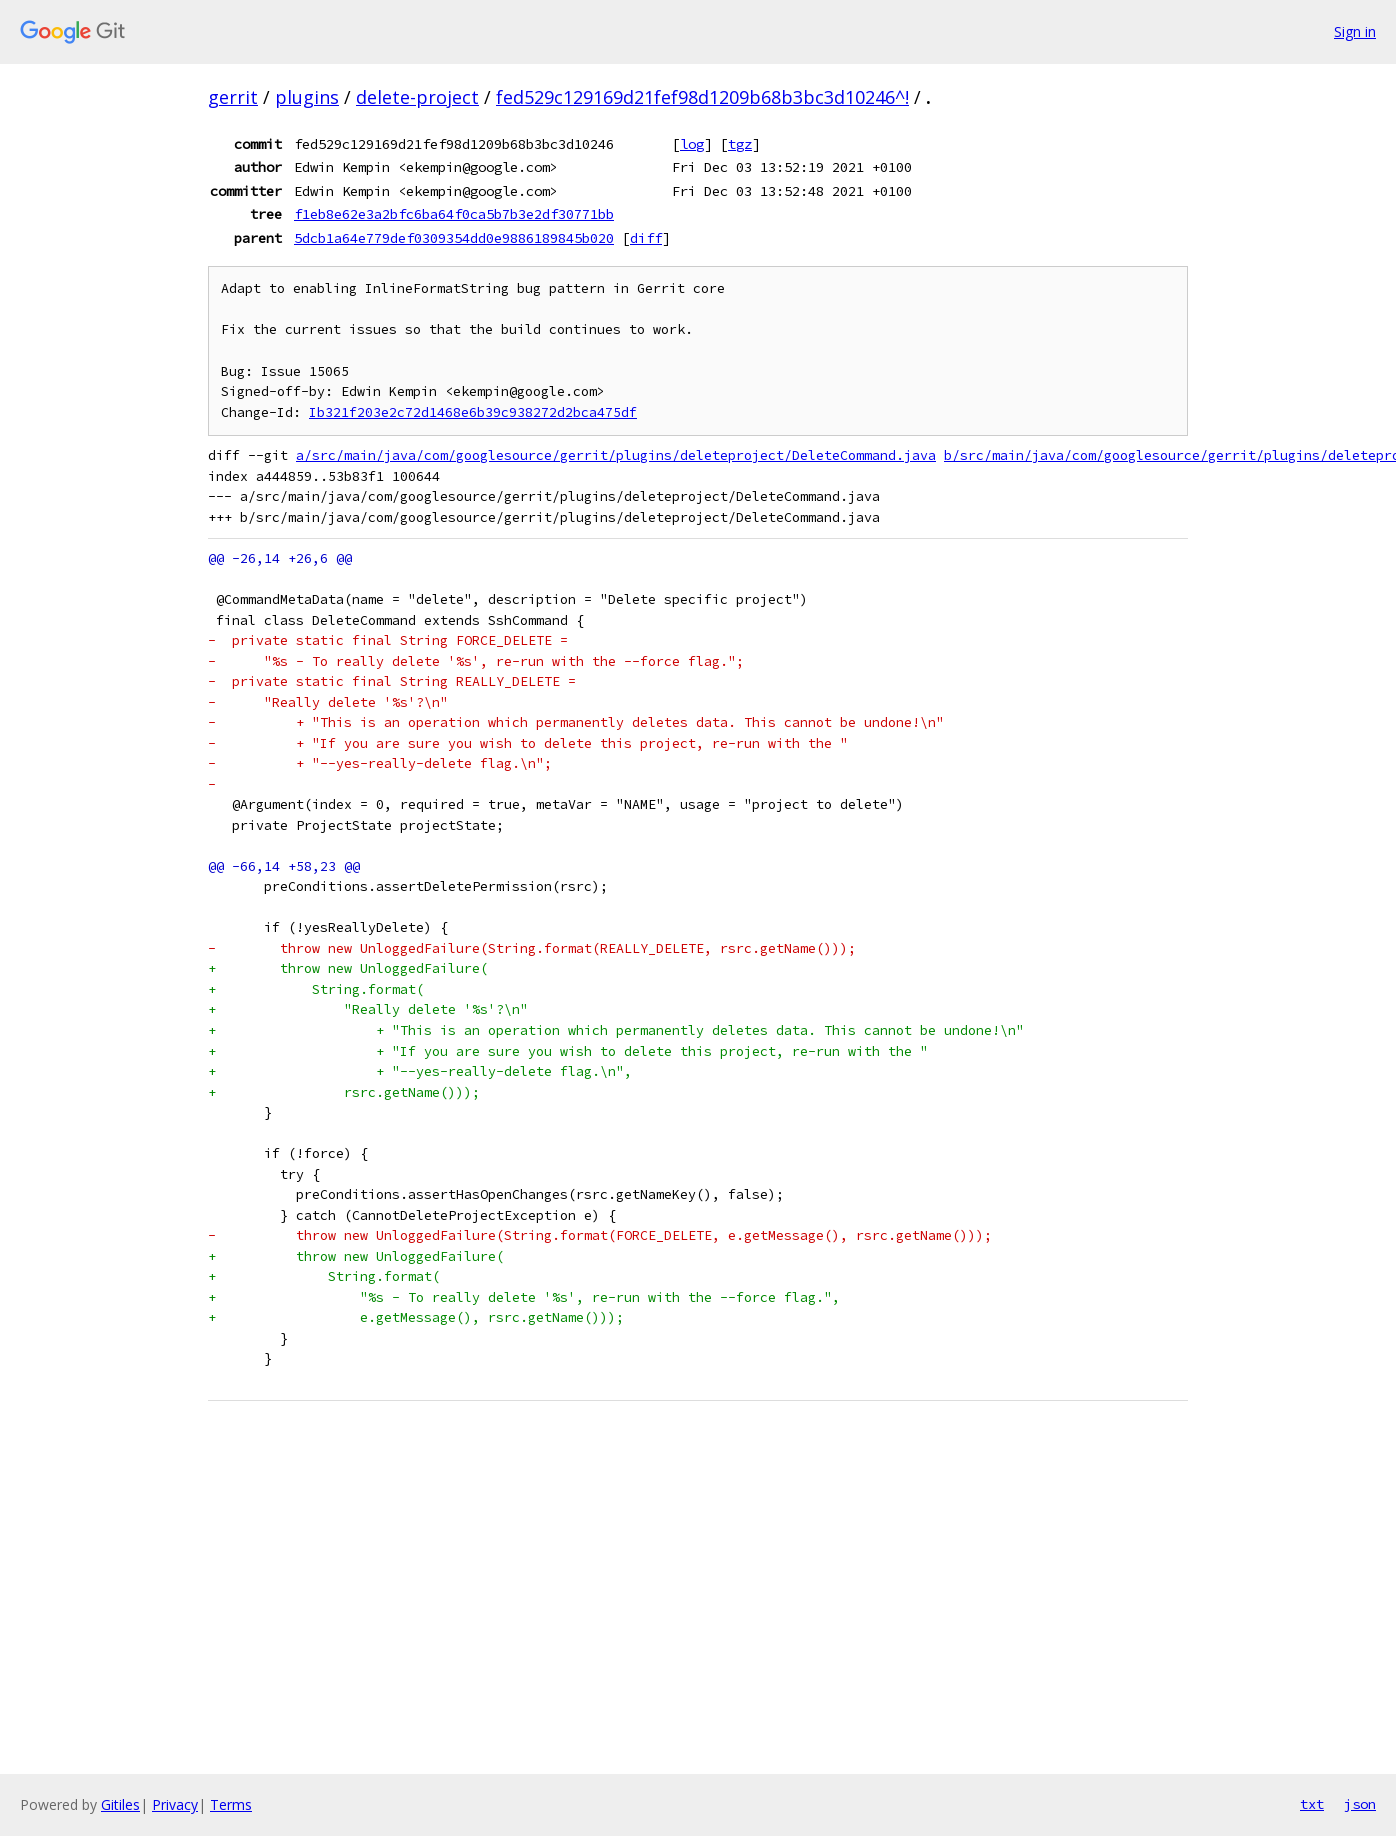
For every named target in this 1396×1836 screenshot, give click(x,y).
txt (1312, 1804)
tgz (740, 144)
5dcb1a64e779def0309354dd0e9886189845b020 (454, 238)
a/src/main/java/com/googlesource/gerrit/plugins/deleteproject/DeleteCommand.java (616, 455)
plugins (307, 97)
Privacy (175, 1804)
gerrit (233, 97)
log (692, 144)
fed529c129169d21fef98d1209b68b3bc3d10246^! (702, 97)
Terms (231, 1804)
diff (646, 238)
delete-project (417, 97)
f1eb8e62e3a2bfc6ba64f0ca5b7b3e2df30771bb (454, 214)
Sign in (1355, 31)
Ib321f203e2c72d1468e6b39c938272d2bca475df (473, 412)
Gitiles (120, 1804)
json (1360, 1804)
